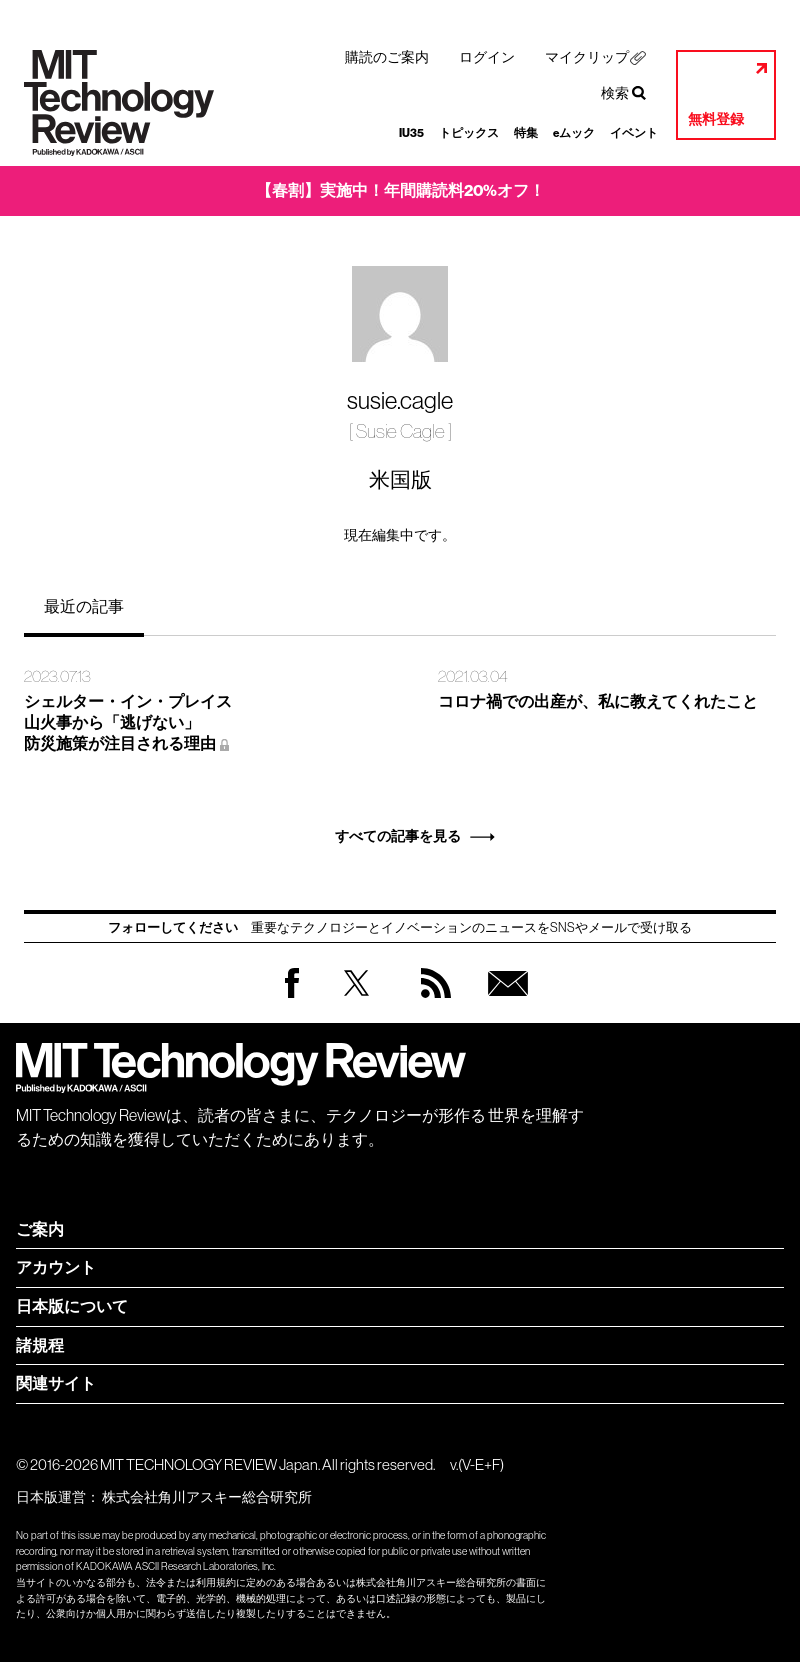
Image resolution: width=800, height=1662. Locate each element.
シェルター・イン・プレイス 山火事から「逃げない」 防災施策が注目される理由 (128, 722)
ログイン (487, 57)
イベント (634, 133)
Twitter (356, 1002)
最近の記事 (84, 606)
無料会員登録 (504, 1002)
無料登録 (716, 119)
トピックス (469, 133)
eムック (574, 133)
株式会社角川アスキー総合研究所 (207, 1497)
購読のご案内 (387, 57)
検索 (615, 93)
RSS (431, 1002)
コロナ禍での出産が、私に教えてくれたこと (598, 701)
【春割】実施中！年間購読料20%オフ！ (400, 190)
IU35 (411, 133)
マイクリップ (587, 57)
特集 (526, 133)
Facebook (292, 997)
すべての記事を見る (398, 836)
